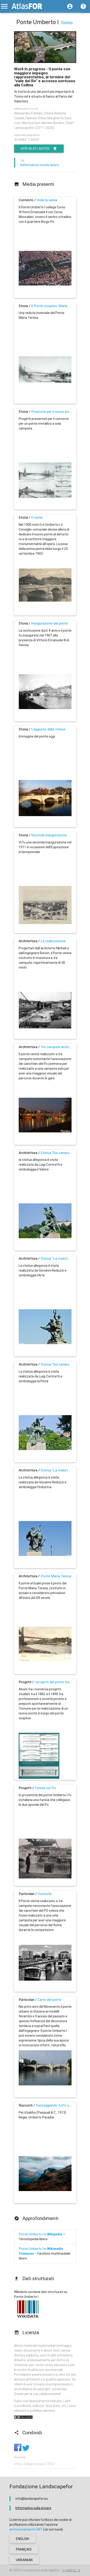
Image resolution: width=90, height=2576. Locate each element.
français (24, 2549)
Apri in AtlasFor (39, 148)
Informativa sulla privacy (33, 2508)
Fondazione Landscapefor (40, 2570)
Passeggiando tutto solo (55, 2105)
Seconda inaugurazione (49, 835)
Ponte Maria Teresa (56, 1576)
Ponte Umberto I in (40, 2234)
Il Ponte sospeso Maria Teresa (55, 306)
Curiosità (44, 1894)
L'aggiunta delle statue (48, 729)
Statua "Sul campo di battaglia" (64, 1153)
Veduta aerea (47, 200)
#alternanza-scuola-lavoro (39, 165)
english (22, 2539)
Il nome (36, 517)
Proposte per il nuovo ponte (52, 411)
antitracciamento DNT (25, 2529)
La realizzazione (53, 941)
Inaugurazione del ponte (49, 623)
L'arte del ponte (49, 1999)
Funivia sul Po (45, 1788)
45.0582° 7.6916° (26, 140)
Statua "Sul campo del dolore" (63, 1364)
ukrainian (24, 2560)
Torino (66, 22)
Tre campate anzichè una (60, 1047)
